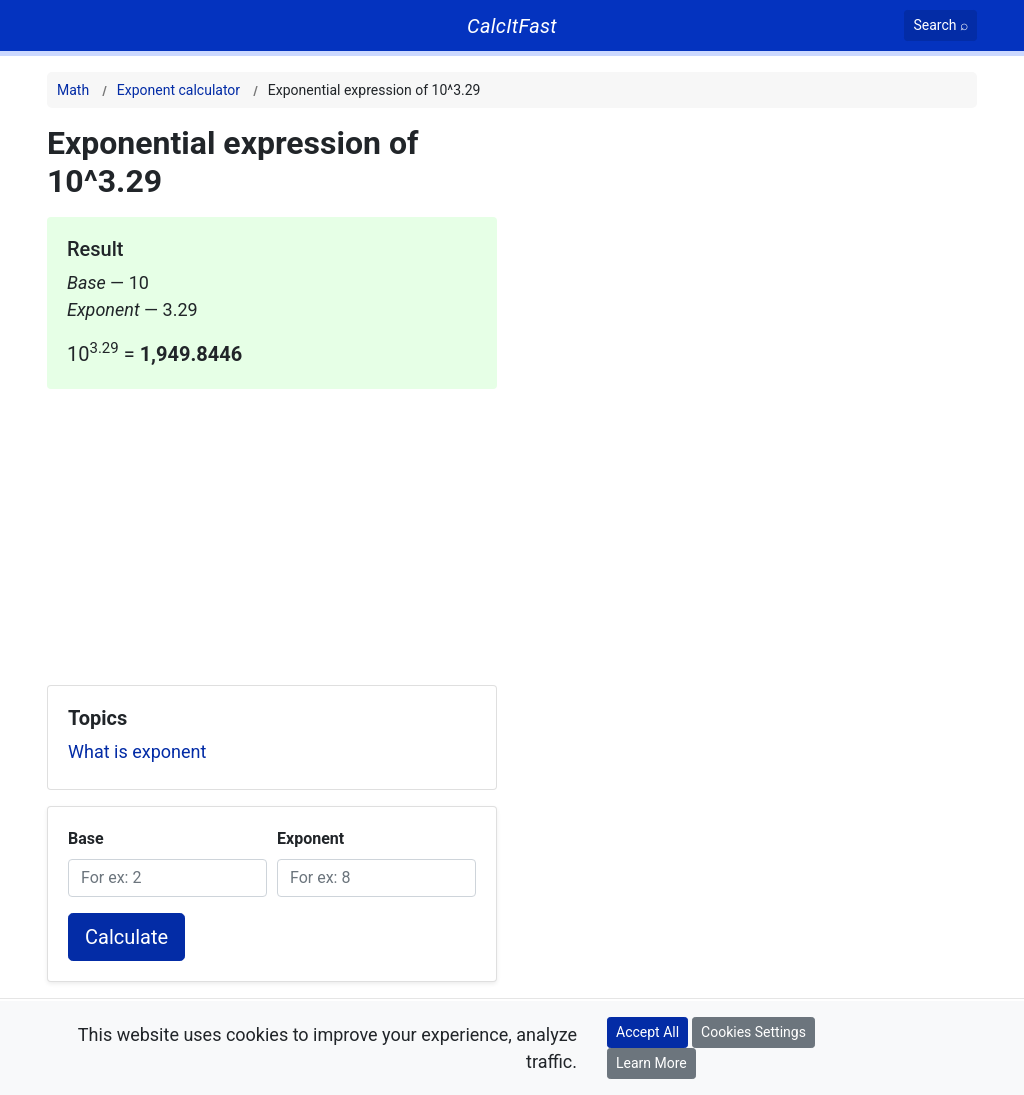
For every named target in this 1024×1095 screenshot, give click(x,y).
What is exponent (137, 751)
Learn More (651, 1063)
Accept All (647, 1032)
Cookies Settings (753, 1032)
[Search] (940, 25)
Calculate (126, 937)
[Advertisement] (272, 529)
